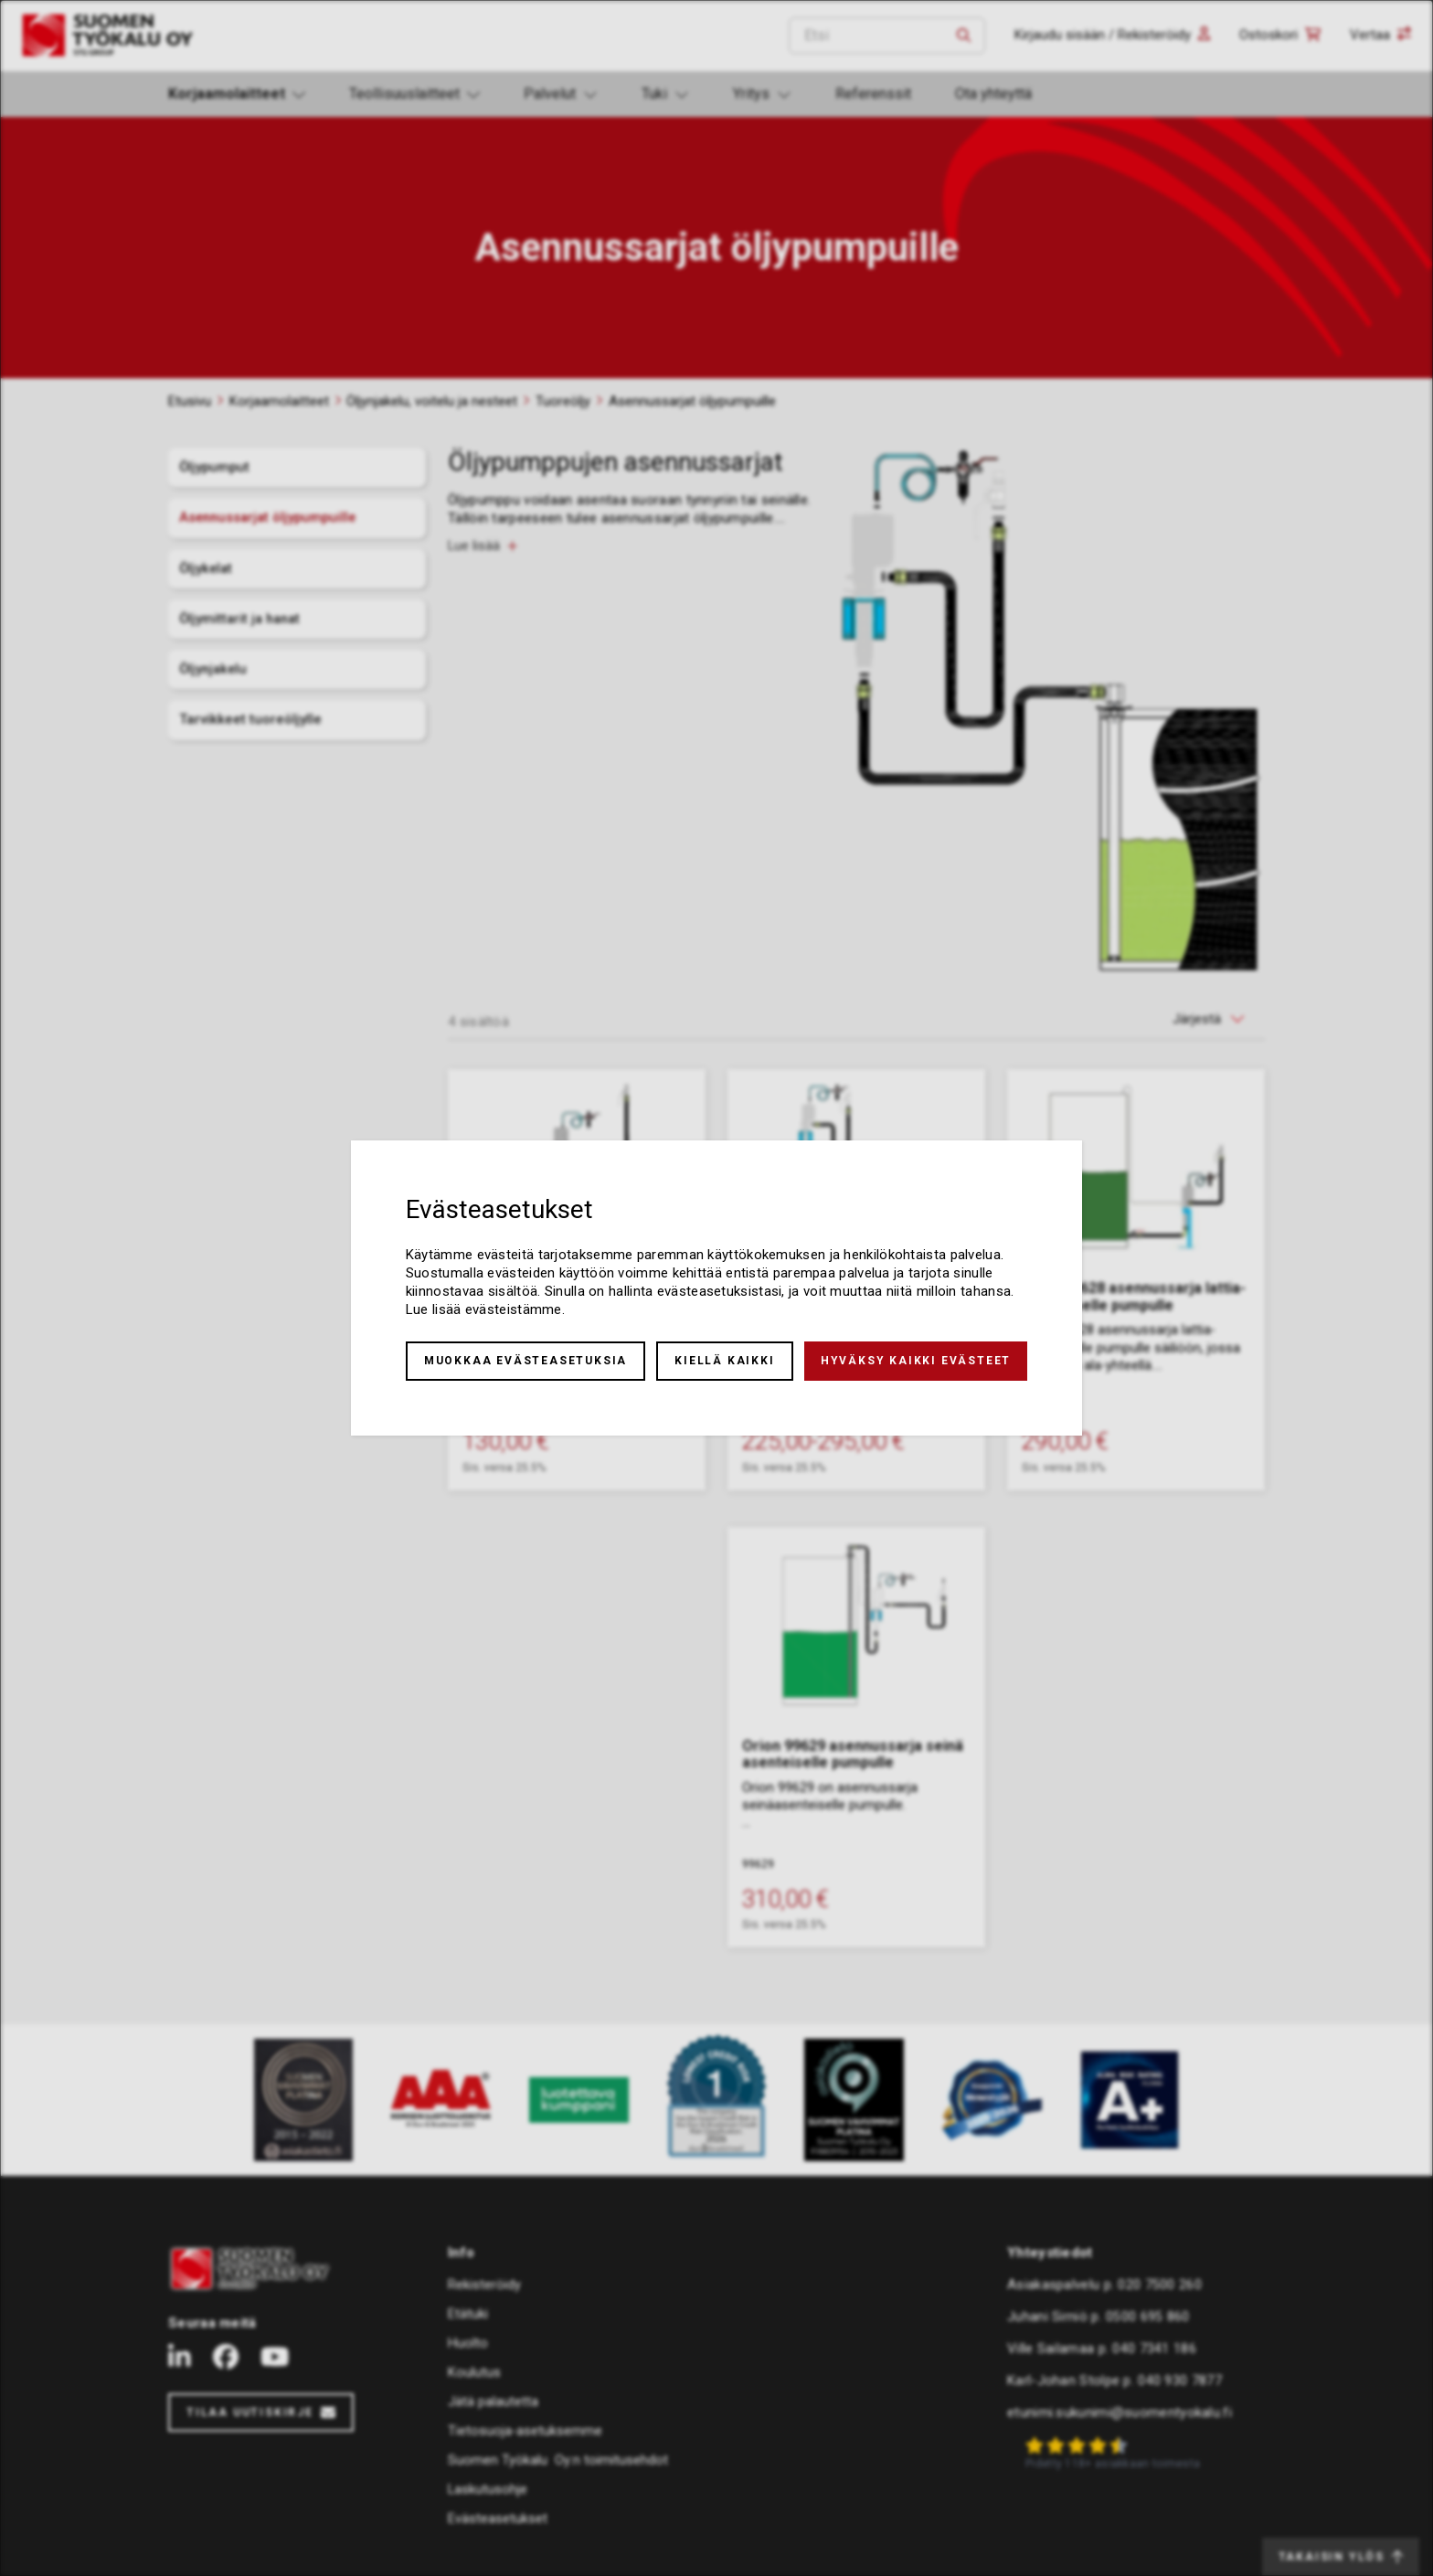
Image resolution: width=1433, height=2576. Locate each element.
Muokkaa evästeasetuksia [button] (525, 1360)
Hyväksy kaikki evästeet (916, 1360)
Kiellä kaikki (724, 1360)
